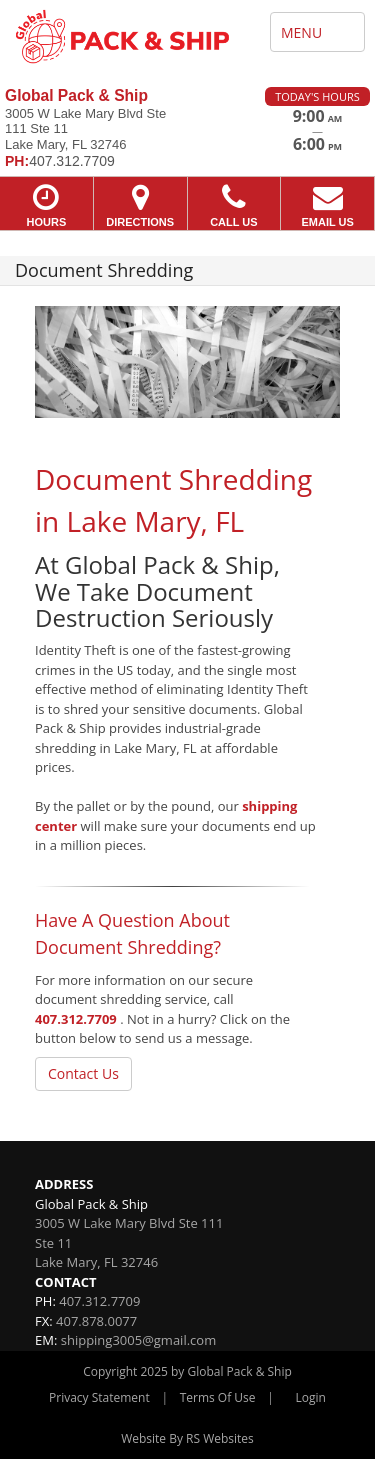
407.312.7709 (76, 1019)
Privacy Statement (99, 1397)
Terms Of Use (218, 1397)
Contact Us (83, 1073)
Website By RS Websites (187, 1438)
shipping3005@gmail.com (138, 1340)
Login (311, 1397)
